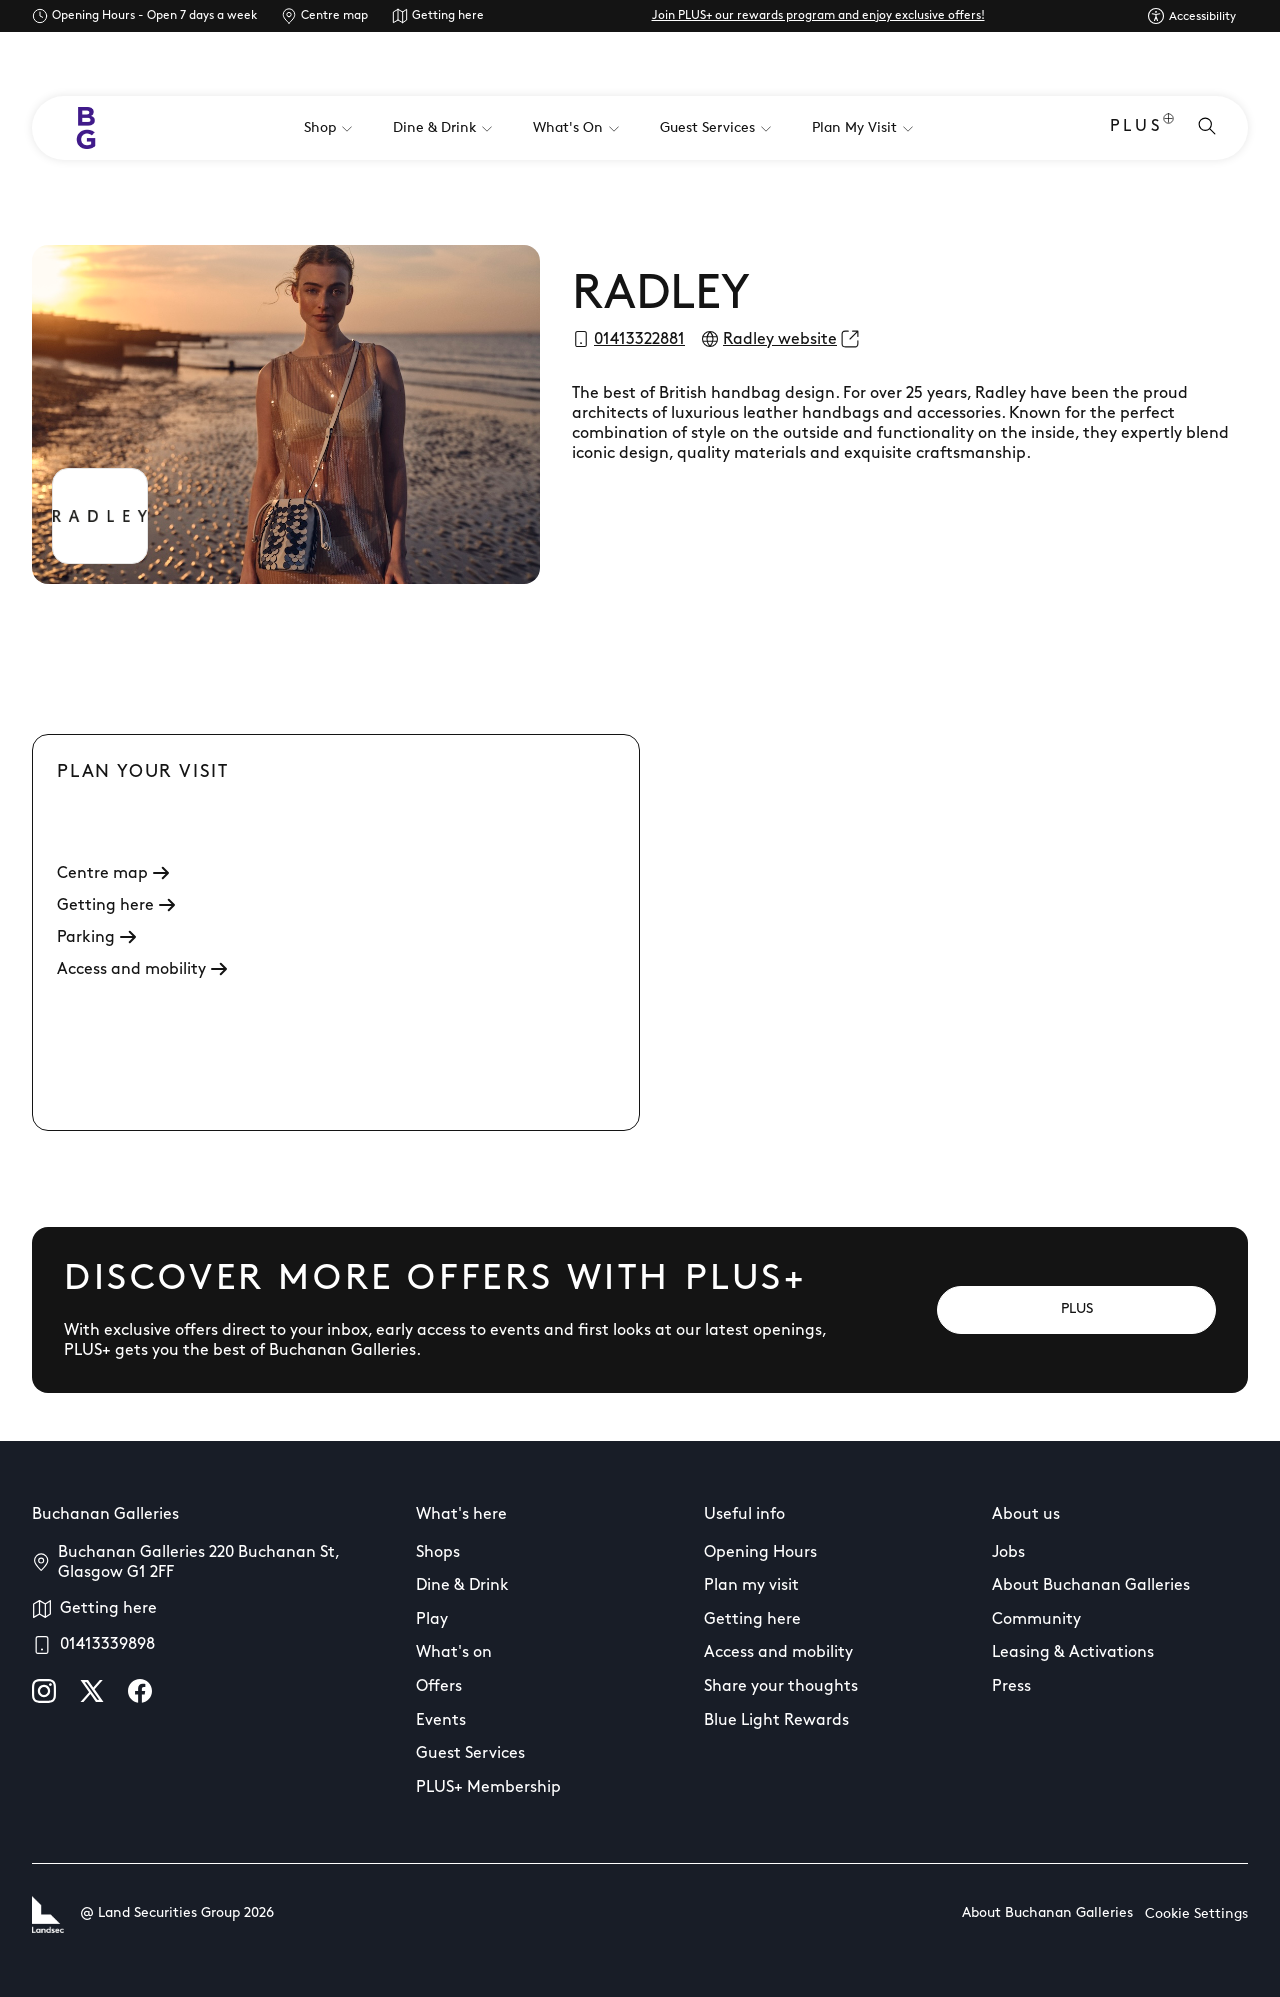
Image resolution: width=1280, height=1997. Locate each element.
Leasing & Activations (1073, 1653)
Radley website (780, 340)
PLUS (1142, 128)
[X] (92, 1691)
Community (1036, 1620)
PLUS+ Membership (488, 1788)
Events (441, 1721)
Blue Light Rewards (776, 1721)
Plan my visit (751, 1586)
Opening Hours (760, 1553)
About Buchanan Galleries (1091, 1586)
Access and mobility (142, 970)
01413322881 (639, 340)
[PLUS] (1076, 1310)
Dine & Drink (462, 1586)
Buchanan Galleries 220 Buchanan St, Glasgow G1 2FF (198, 1563)
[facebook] (140, 1691)
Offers (439, 1687)
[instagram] (44, 1691)
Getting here (448, 16)
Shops (438, 1553)
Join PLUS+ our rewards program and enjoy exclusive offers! (818, 16)
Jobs (1008, 1553)
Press (1011, 1687)
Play (432, 1620)
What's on (454, 1653)
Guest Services (470, 1754)
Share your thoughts (781, 1687)
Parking (96, 938)
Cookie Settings (1196, 1914)
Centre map (334, 16)
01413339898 (107, 1645)
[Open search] (1207, 128)
